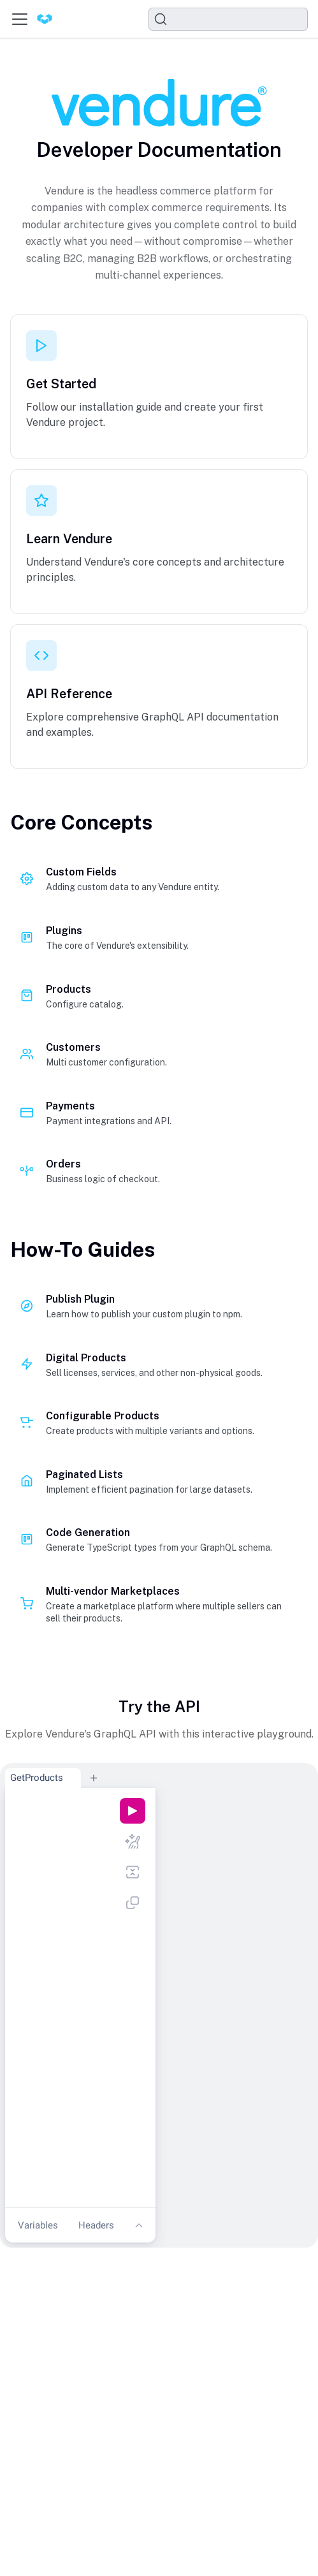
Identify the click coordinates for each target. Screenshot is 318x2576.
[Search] (228, 19)
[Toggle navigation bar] (19, 19)
